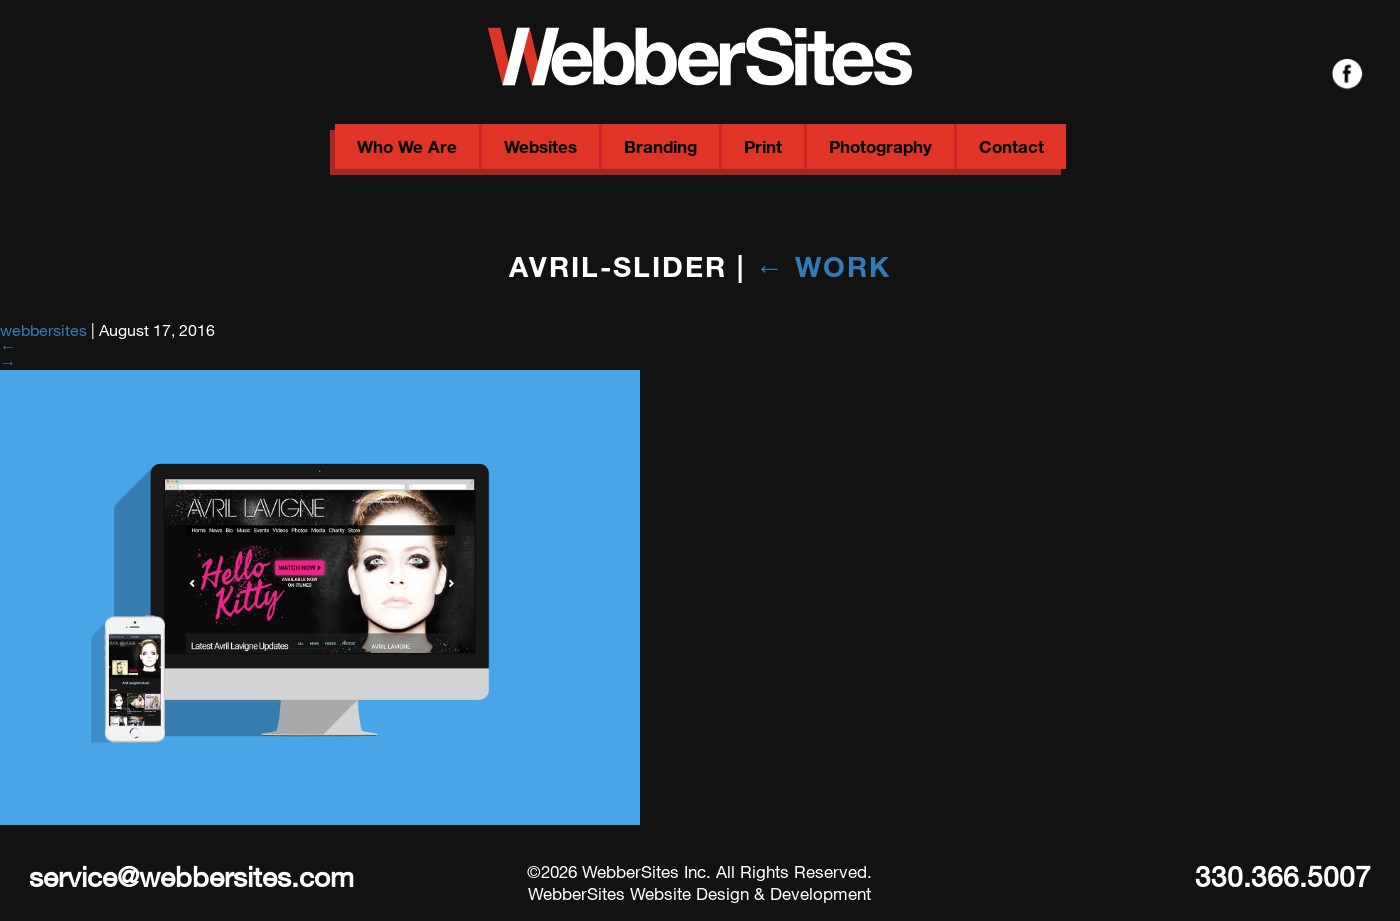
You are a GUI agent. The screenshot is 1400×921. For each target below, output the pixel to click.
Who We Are (407, 146)
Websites (540, 146)
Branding (660, 146)
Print (763, 146)
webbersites (43, 329)
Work (823, 266)
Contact (1011, 146)
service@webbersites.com (191, 876)
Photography (880, 146)
